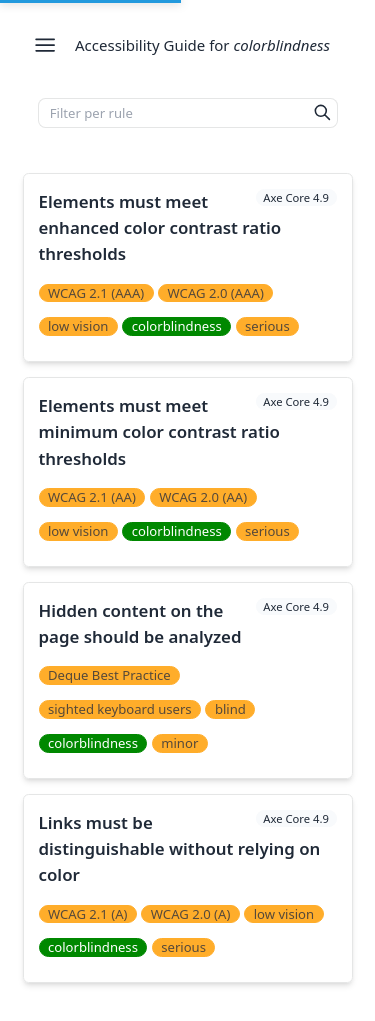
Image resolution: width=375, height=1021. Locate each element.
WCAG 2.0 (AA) (203, 497)
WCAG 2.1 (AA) (92, 497)
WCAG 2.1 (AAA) (96, 293)
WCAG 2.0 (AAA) (216, 293)
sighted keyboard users (120, 709)
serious (267, 326)
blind (230, 709)
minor (179, 743)
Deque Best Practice (109, 675)
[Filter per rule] (173, 113)
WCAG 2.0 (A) (191, 914)
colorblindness (177, 326)
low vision (78, 326)
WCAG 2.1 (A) (88, 914)
